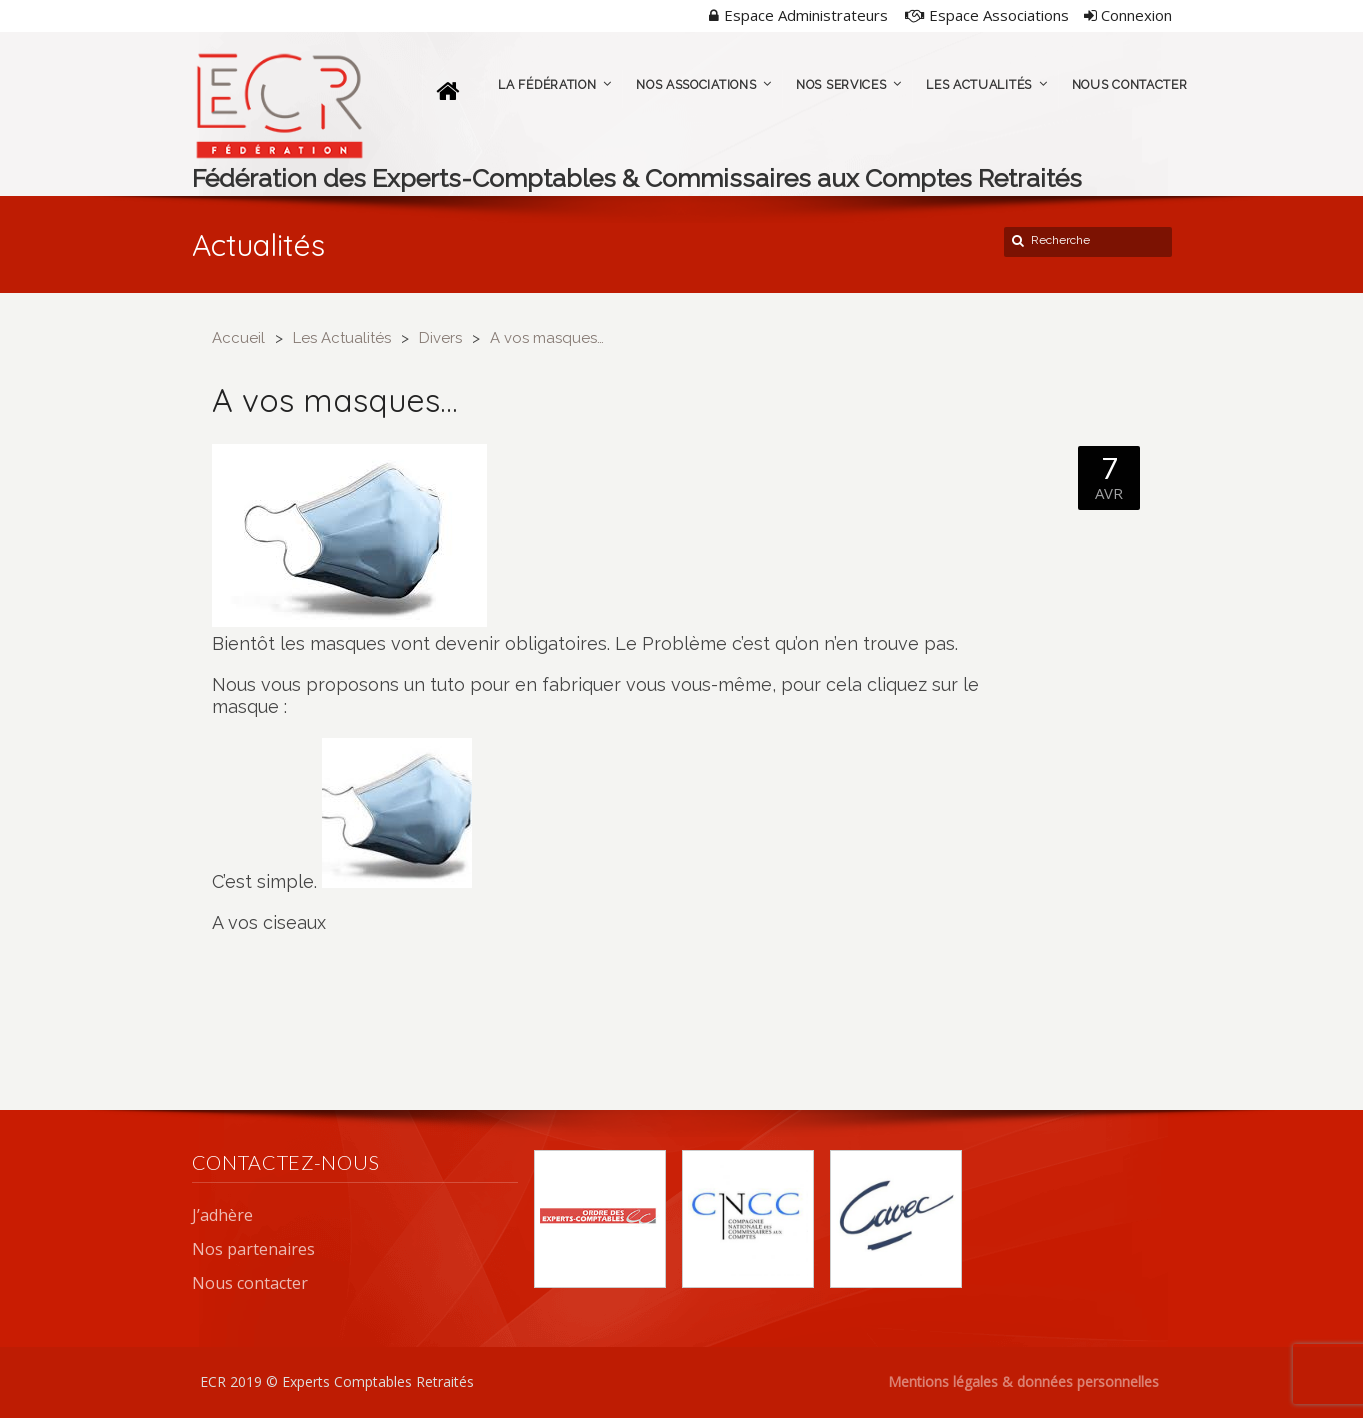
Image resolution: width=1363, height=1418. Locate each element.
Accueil (238, 338)
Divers (440, 338)
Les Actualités (342, 338)
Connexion (1128, 15)
